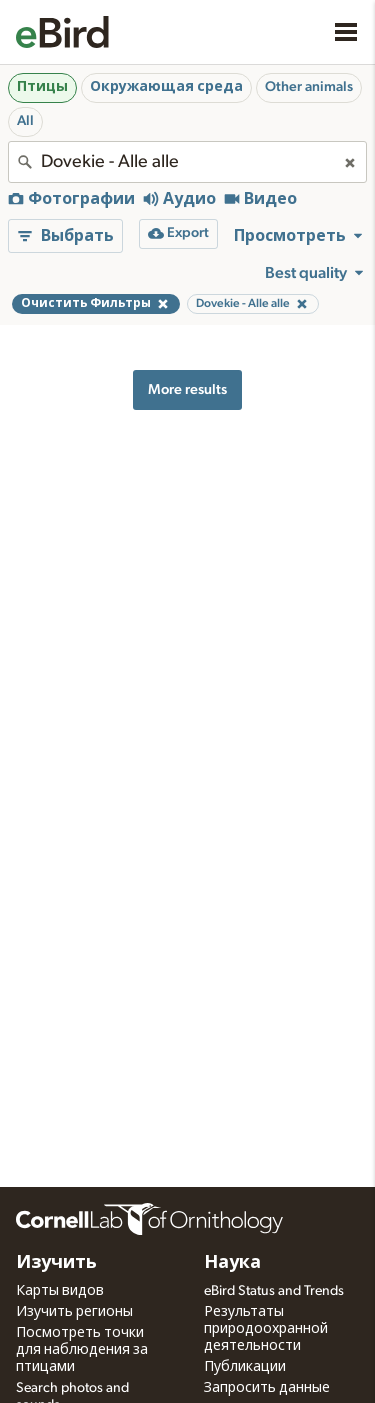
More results (187, 389)
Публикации (245, 1367)
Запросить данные (267, 1388)
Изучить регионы (74, 1312)
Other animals (309, 87)
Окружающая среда (166, 87)
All (25, 121)
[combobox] (187, 162)
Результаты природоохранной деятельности (266, 1329)
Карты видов (60, 1291)
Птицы (42, 87)
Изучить (56, 1263)
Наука (232, 1263)
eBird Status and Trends (274, 1291)
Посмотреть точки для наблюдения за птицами (82, 1350)
